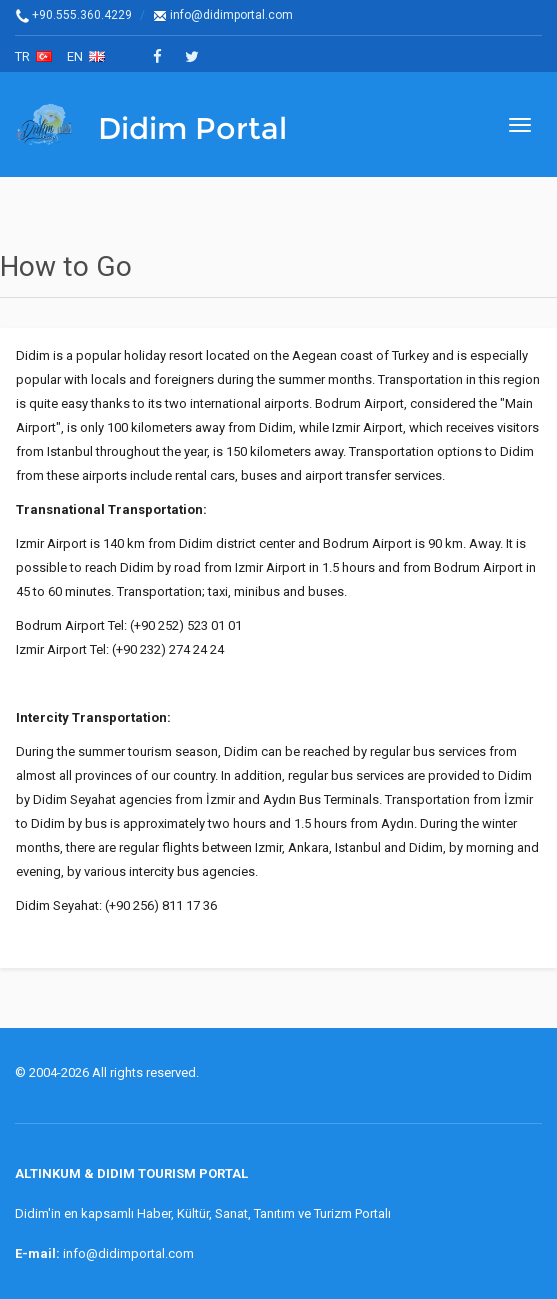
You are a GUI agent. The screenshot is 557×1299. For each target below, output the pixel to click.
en (86, 56)
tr (33, 56)
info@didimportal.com (223, 15)
